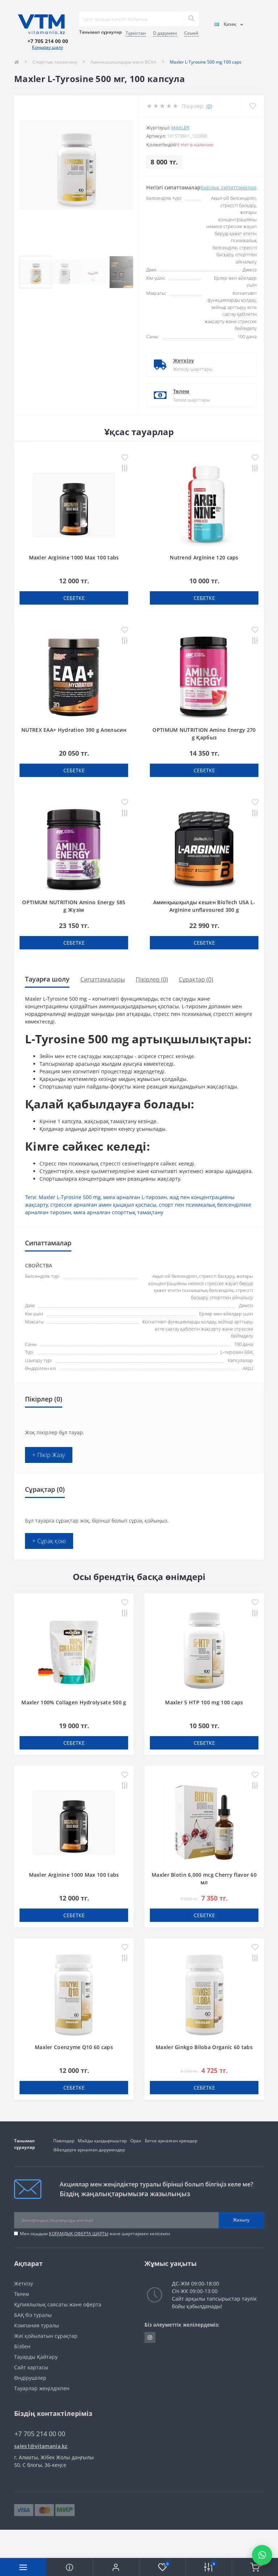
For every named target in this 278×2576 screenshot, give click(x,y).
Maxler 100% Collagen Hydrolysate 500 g (73, 1702)
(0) (209, 106)
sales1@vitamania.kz (41, 2446)
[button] (116, 2567)
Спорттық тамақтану (55, 62)
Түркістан (136, 33)
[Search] (191, 19)
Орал (135, 2141)
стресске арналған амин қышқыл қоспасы (103, 1204)
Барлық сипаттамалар (229, 187)
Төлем (181, 391)
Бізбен (22, 2346)
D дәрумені (165, 33)
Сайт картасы (31, 2367)
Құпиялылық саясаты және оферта (57, 2304)
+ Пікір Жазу (48, 1455)
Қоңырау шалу (47, 47)
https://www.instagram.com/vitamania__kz (150, 2337)
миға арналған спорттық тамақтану (118, 1212)
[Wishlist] (252, 106)
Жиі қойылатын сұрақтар (45, 2335)
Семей (191, 33)
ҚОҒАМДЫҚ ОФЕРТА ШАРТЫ (78, 2234)
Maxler (180, 127)
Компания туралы (36, 2325)
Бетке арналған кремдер (171, 2141)
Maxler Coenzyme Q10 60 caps (74, 2047)
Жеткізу (183, 360)
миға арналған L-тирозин (135, 1197)
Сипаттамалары (102, 979)
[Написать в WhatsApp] (262, 2555)
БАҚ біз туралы (33, 2314)
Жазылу (241, 2220)
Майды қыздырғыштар (102, 2141)
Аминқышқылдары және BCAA (123, 62)
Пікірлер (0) (152, 979)
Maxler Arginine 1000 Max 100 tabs (74, 557)
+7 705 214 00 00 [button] (39, 2434)
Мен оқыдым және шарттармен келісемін (95, 2234)
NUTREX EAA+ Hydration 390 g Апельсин (73, 729)
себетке (74, 597)
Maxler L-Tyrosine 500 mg (70, 1197)
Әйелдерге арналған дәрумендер (89, 2150)
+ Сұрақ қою (49, 1541)
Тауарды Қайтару (36, 2356)
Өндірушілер (30, 2377)
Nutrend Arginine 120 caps (204, 557)
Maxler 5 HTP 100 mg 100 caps (204, 1702)
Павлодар (63, 2141)
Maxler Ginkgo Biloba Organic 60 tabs (204, 2047)
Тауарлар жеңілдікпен (42, 2388)
